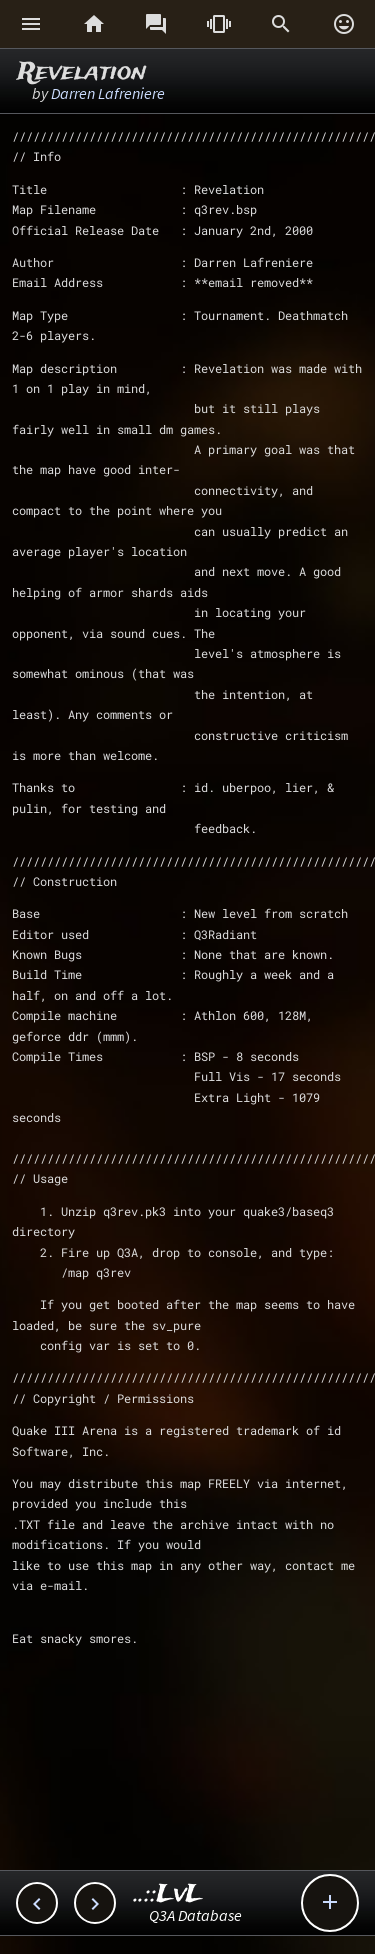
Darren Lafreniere (108, 93)
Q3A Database (195, 1915)
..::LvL (168, 1894)
